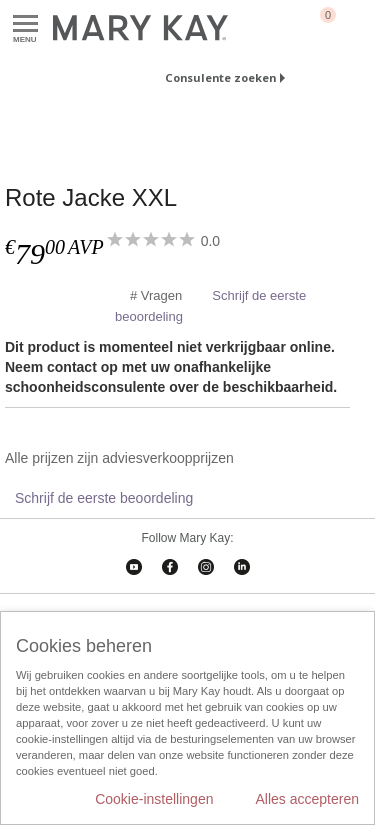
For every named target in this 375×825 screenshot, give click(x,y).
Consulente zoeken (220, 77)
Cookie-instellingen (154, 799)
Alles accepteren (307, 799)
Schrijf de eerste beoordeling (104, 498)
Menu (25, 24)
